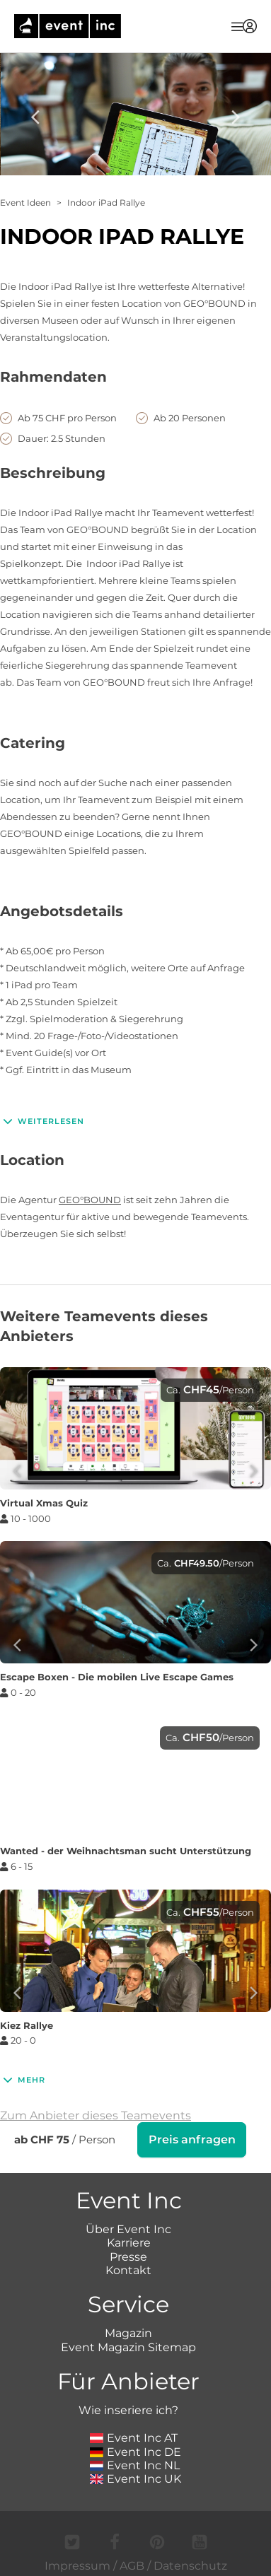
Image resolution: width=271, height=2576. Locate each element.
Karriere (129, 2241)
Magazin (128, 2331)
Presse (128, 2255)
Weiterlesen (42, 1121)
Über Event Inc (128, 2228)
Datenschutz (190, 2564)
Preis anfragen (192, 2139)
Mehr (22, 2080)
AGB (132, 2564)
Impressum (77, 2564)
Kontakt (128, 2269)
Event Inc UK (135, 2477)
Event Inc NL (135, 2464)
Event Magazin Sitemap (128, 2346)
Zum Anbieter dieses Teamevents (95, 2115)
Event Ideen (25, 202)
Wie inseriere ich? (128, 2409)
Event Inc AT (134, 2436)
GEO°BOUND (90, 1199)
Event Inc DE (135, 2450)
